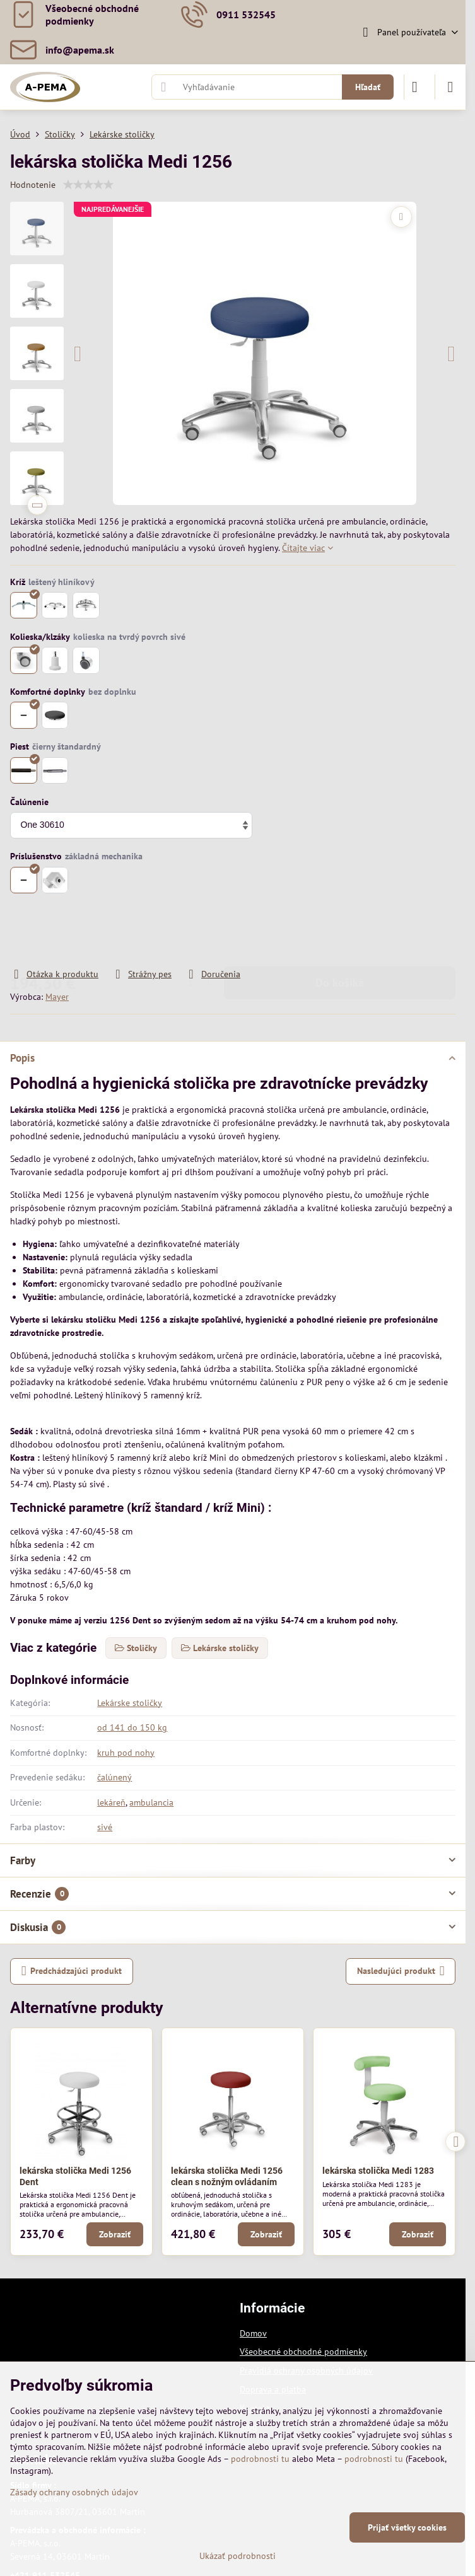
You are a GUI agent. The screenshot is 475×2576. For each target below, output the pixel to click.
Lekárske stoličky (129, 1703)
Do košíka (339, 931)
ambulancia (151, 1802)
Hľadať (367, 87)
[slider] (88, 185)
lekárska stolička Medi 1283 (378, 2171)
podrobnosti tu (260, 2458)
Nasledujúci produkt (401, 1971)
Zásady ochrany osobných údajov (74, 2492)
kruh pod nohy (126, 1752)
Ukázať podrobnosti (237, 2555)
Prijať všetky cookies (407, 2527)
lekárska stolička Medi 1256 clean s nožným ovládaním (227, 2176)
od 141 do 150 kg (132, 1727)
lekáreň (111, 1802)
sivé (104, 1827)
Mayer (57, 996)
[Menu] (450, 87)
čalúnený (114, 1777)
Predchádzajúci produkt (71, 1971)
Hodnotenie (33, 184)
